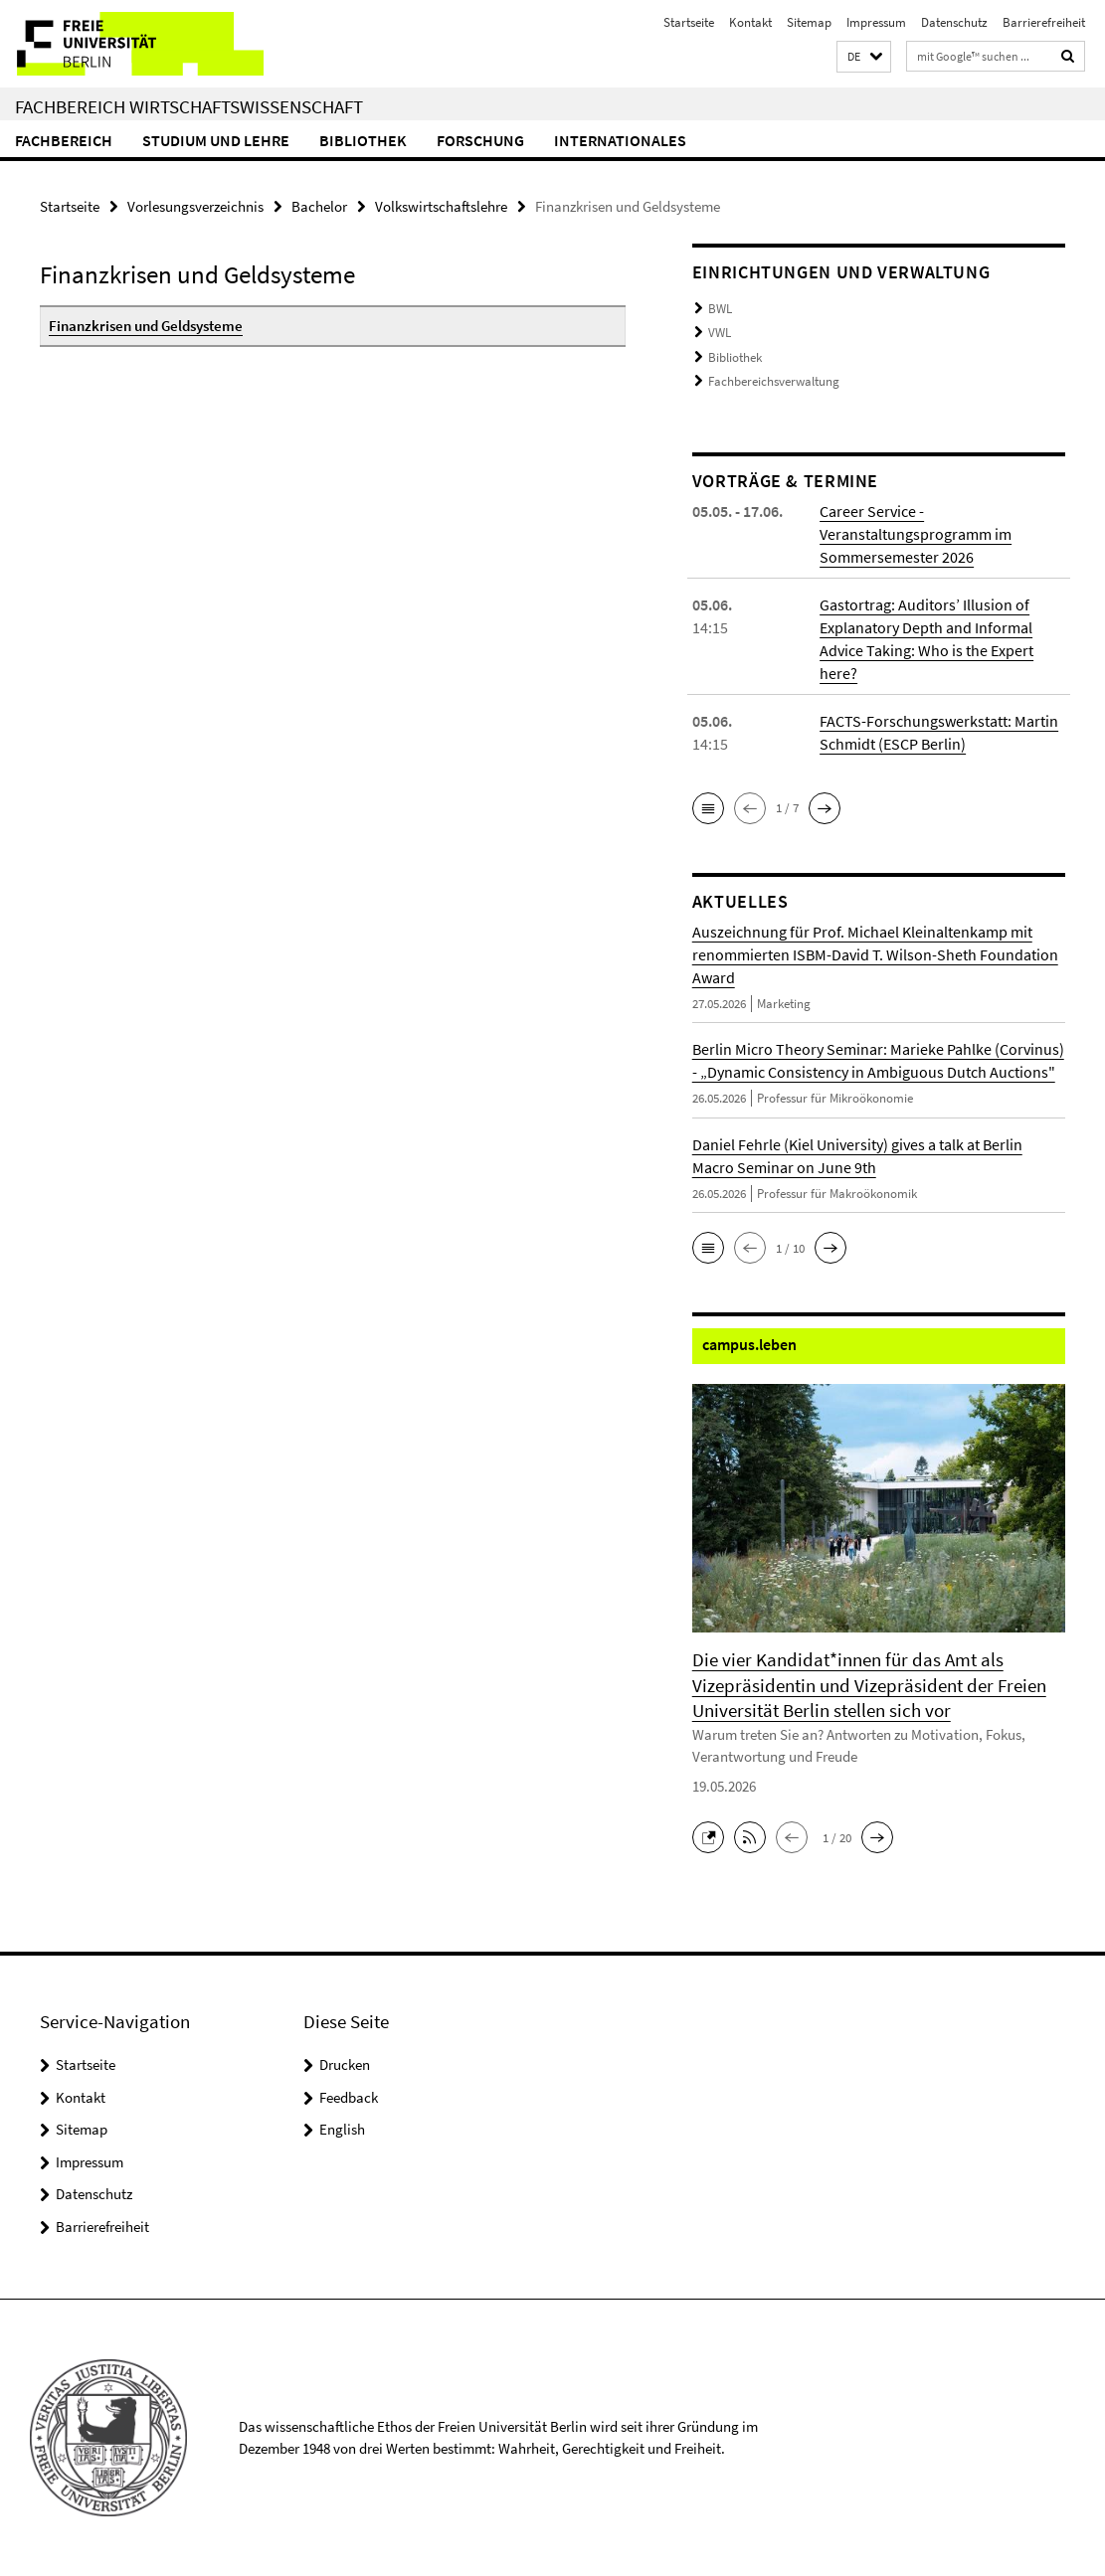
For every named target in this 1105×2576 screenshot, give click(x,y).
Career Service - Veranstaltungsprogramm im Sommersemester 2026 (916, 534)
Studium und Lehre (215, 140)
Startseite (688, 22)
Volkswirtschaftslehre (441, 206)
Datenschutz (954, 22)
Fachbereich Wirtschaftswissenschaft (189, 106)
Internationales (620, 140)
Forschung (480, 140)
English (342, 2129)
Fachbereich (63, 140)
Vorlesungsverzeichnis (195, 206)
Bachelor (319, 206)
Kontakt (750, 22)
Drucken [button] (344, 2064)
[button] (863, 57)
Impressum (876, 22)
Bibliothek (363, 140)
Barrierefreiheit (1044, 22)
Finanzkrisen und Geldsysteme (146, 325)
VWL (719, 332)
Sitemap (809, 22)
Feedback (348, 2097)
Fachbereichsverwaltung (773, 381)
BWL (720, 308)
